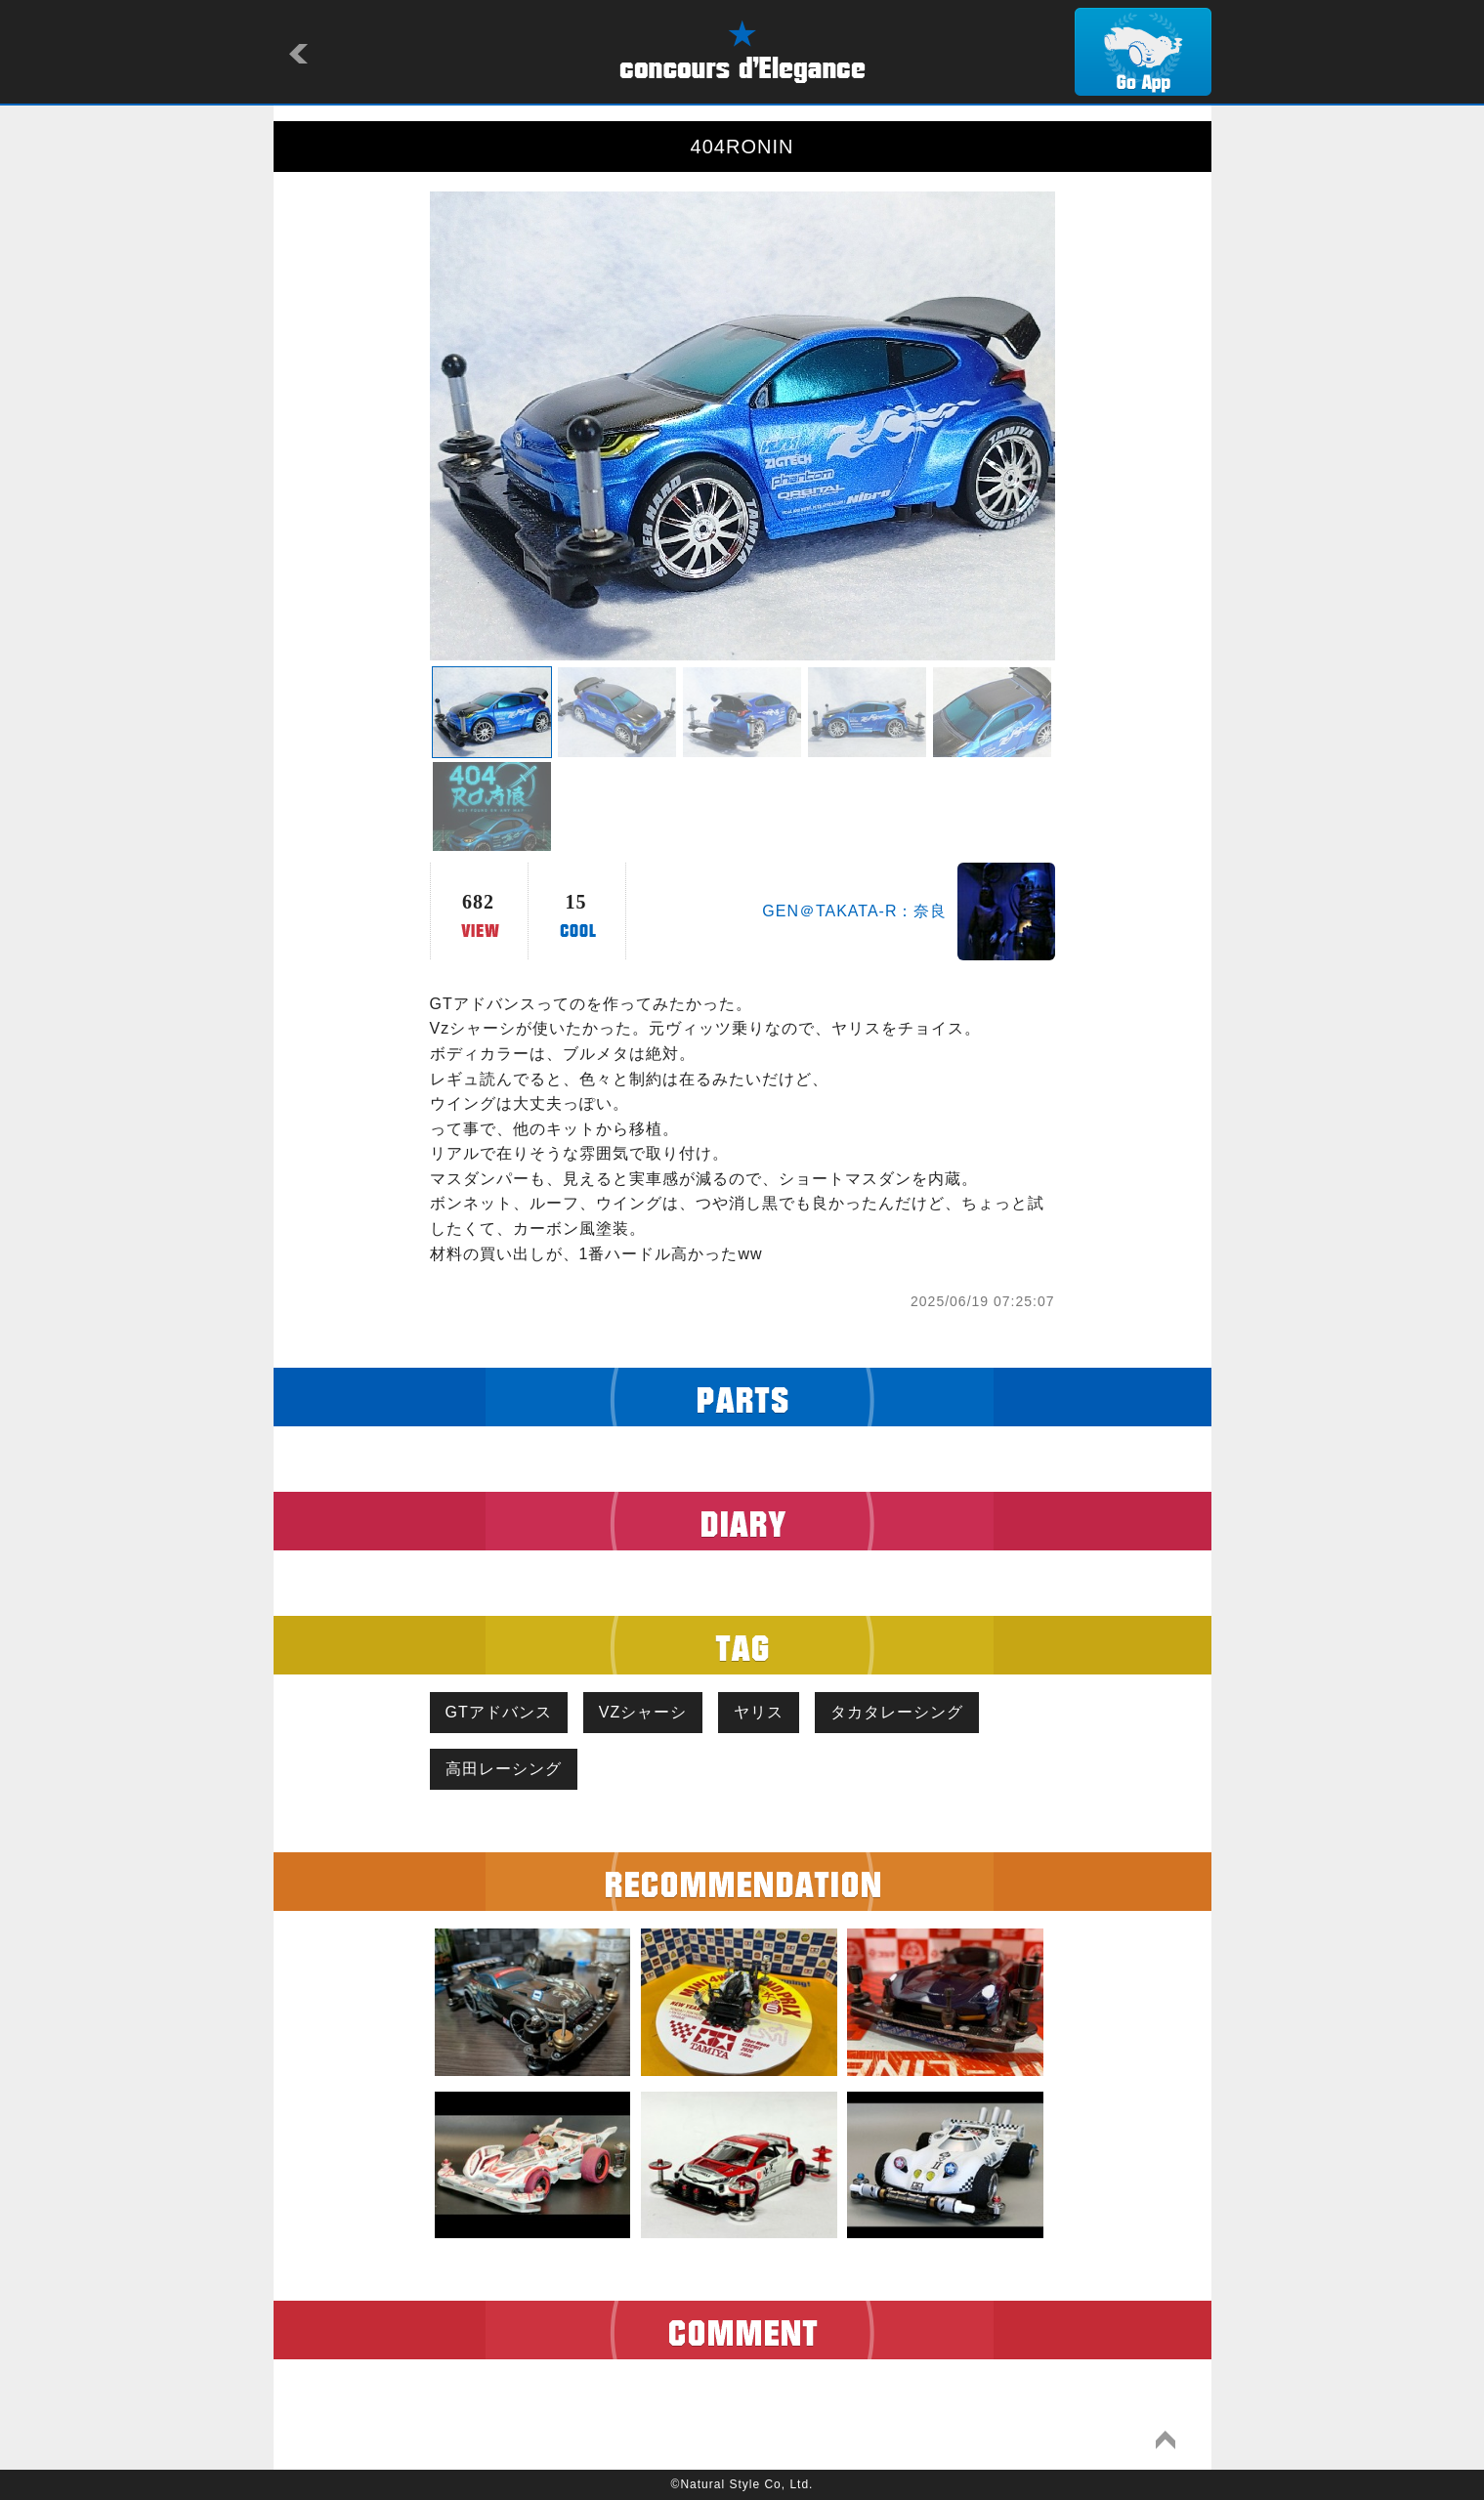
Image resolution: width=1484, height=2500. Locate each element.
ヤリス (759, 1712)
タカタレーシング (896, 1712)
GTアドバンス (498, 1712)
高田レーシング (503, 1768)
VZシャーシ (643, 1712)
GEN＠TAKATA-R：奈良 (854, 911)
